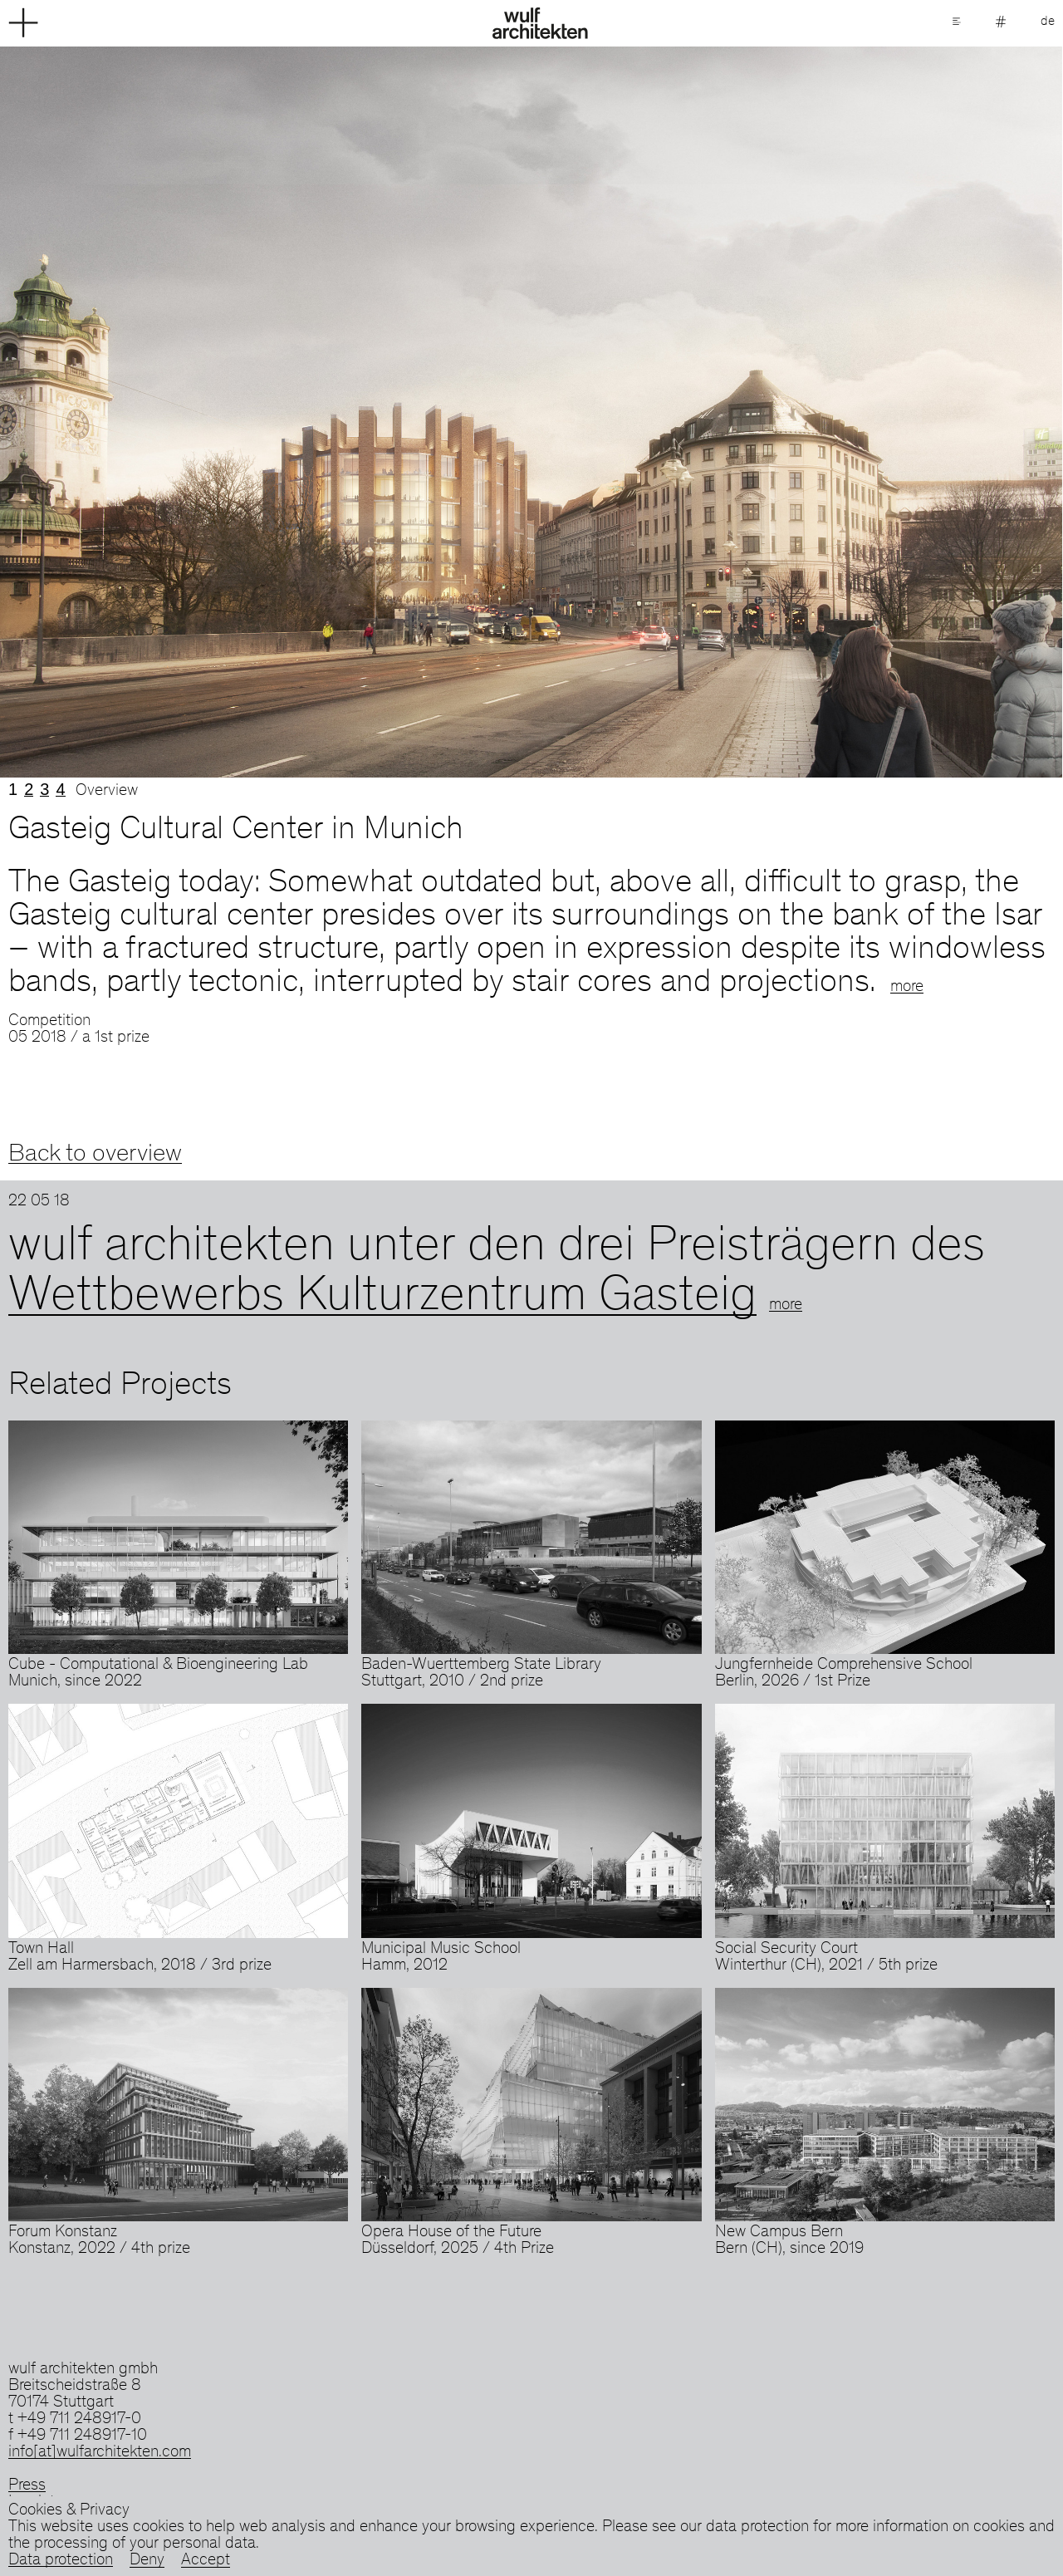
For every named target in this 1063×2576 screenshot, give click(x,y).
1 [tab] (12, 789)
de (1048, 21)
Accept (205, 2561)
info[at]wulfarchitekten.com (99, 2453)
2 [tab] (28, 789)
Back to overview (95, 1154)
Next (797, 412)
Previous (266, 412)
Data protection (60, 2561)
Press (27, 2486)
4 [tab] (60, 789)
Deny (147, 2561)
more (906, 987)
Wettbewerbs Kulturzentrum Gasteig (382, 1298)
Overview (107, 791)
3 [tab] (44, 789)
